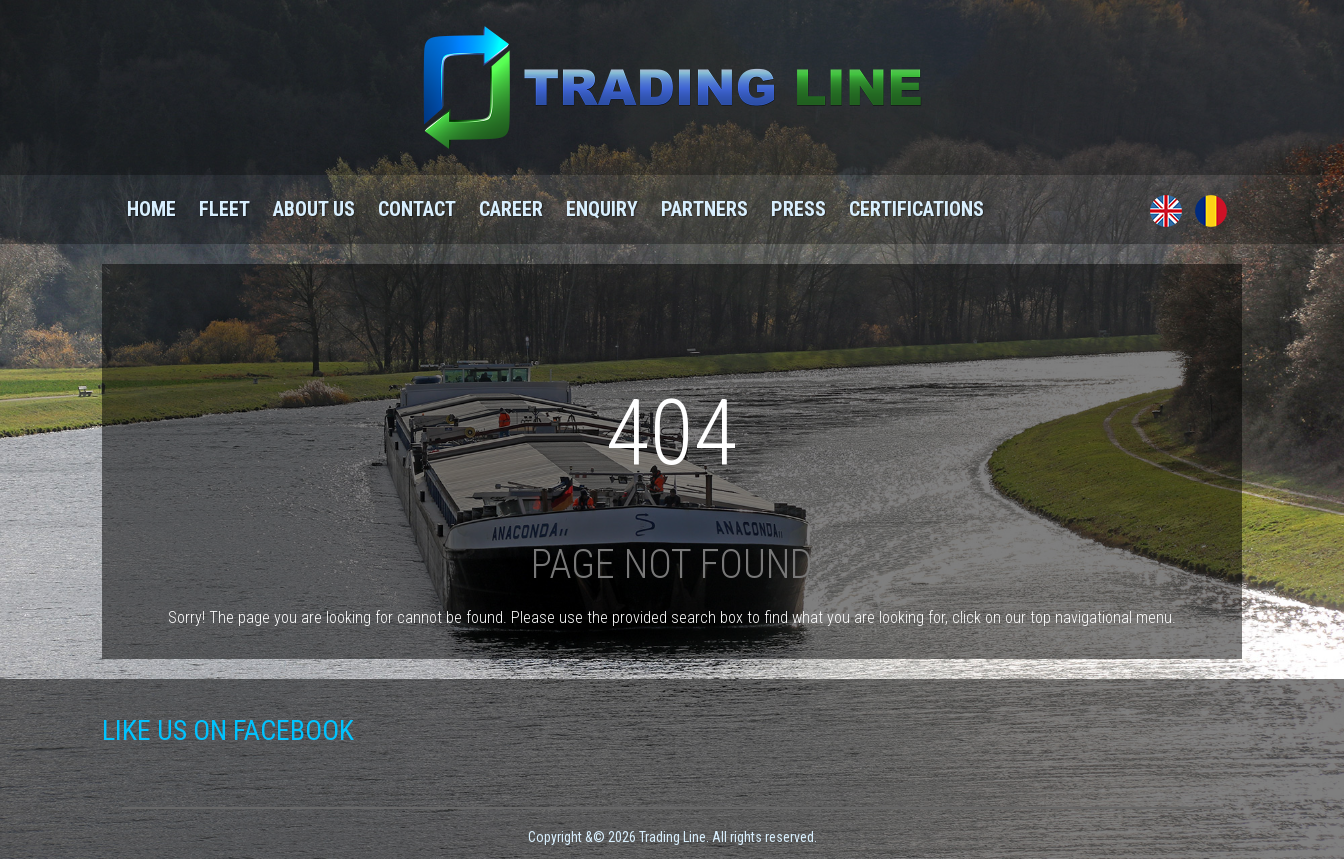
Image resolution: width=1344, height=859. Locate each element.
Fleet (224, 209)
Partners (704, 209)
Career (511, 209)
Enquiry (602, 209)
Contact (417, 209)
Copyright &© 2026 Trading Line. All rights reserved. (672, 837)
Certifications (916, 209)
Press (798, 209)
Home (151, 209)
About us (314, 209)
